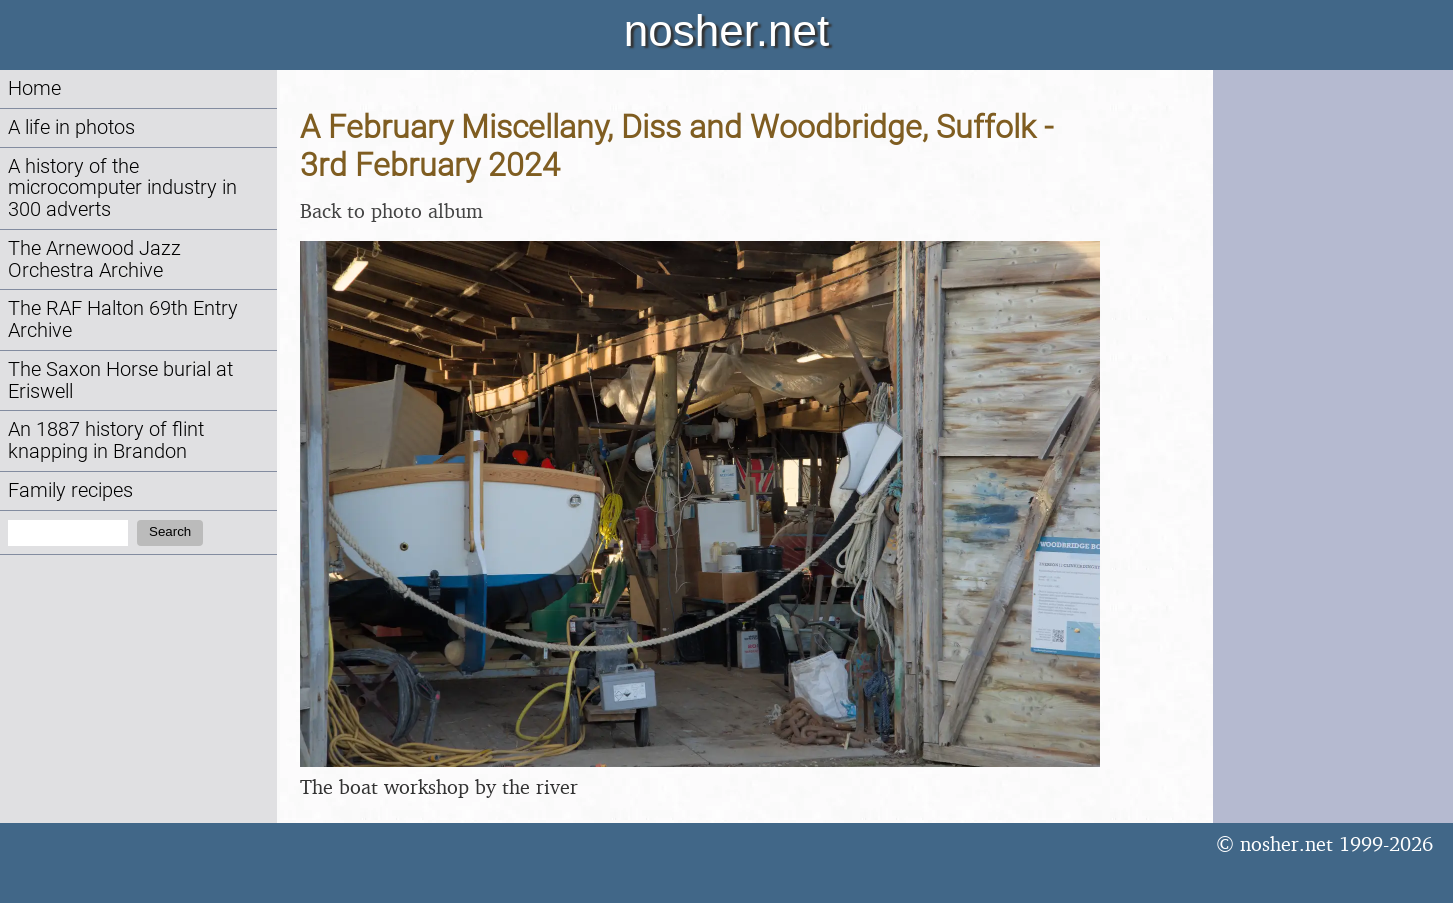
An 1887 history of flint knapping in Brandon (106, 440)
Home (34, 88)
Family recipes (70, 490)
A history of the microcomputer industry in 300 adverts (122, 188)
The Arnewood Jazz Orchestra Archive (94, 259)
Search (170, 531)
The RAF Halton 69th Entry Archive (123, 319)
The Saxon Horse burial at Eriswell (120, 380)
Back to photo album (391, 210)
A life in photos (71, 127)
